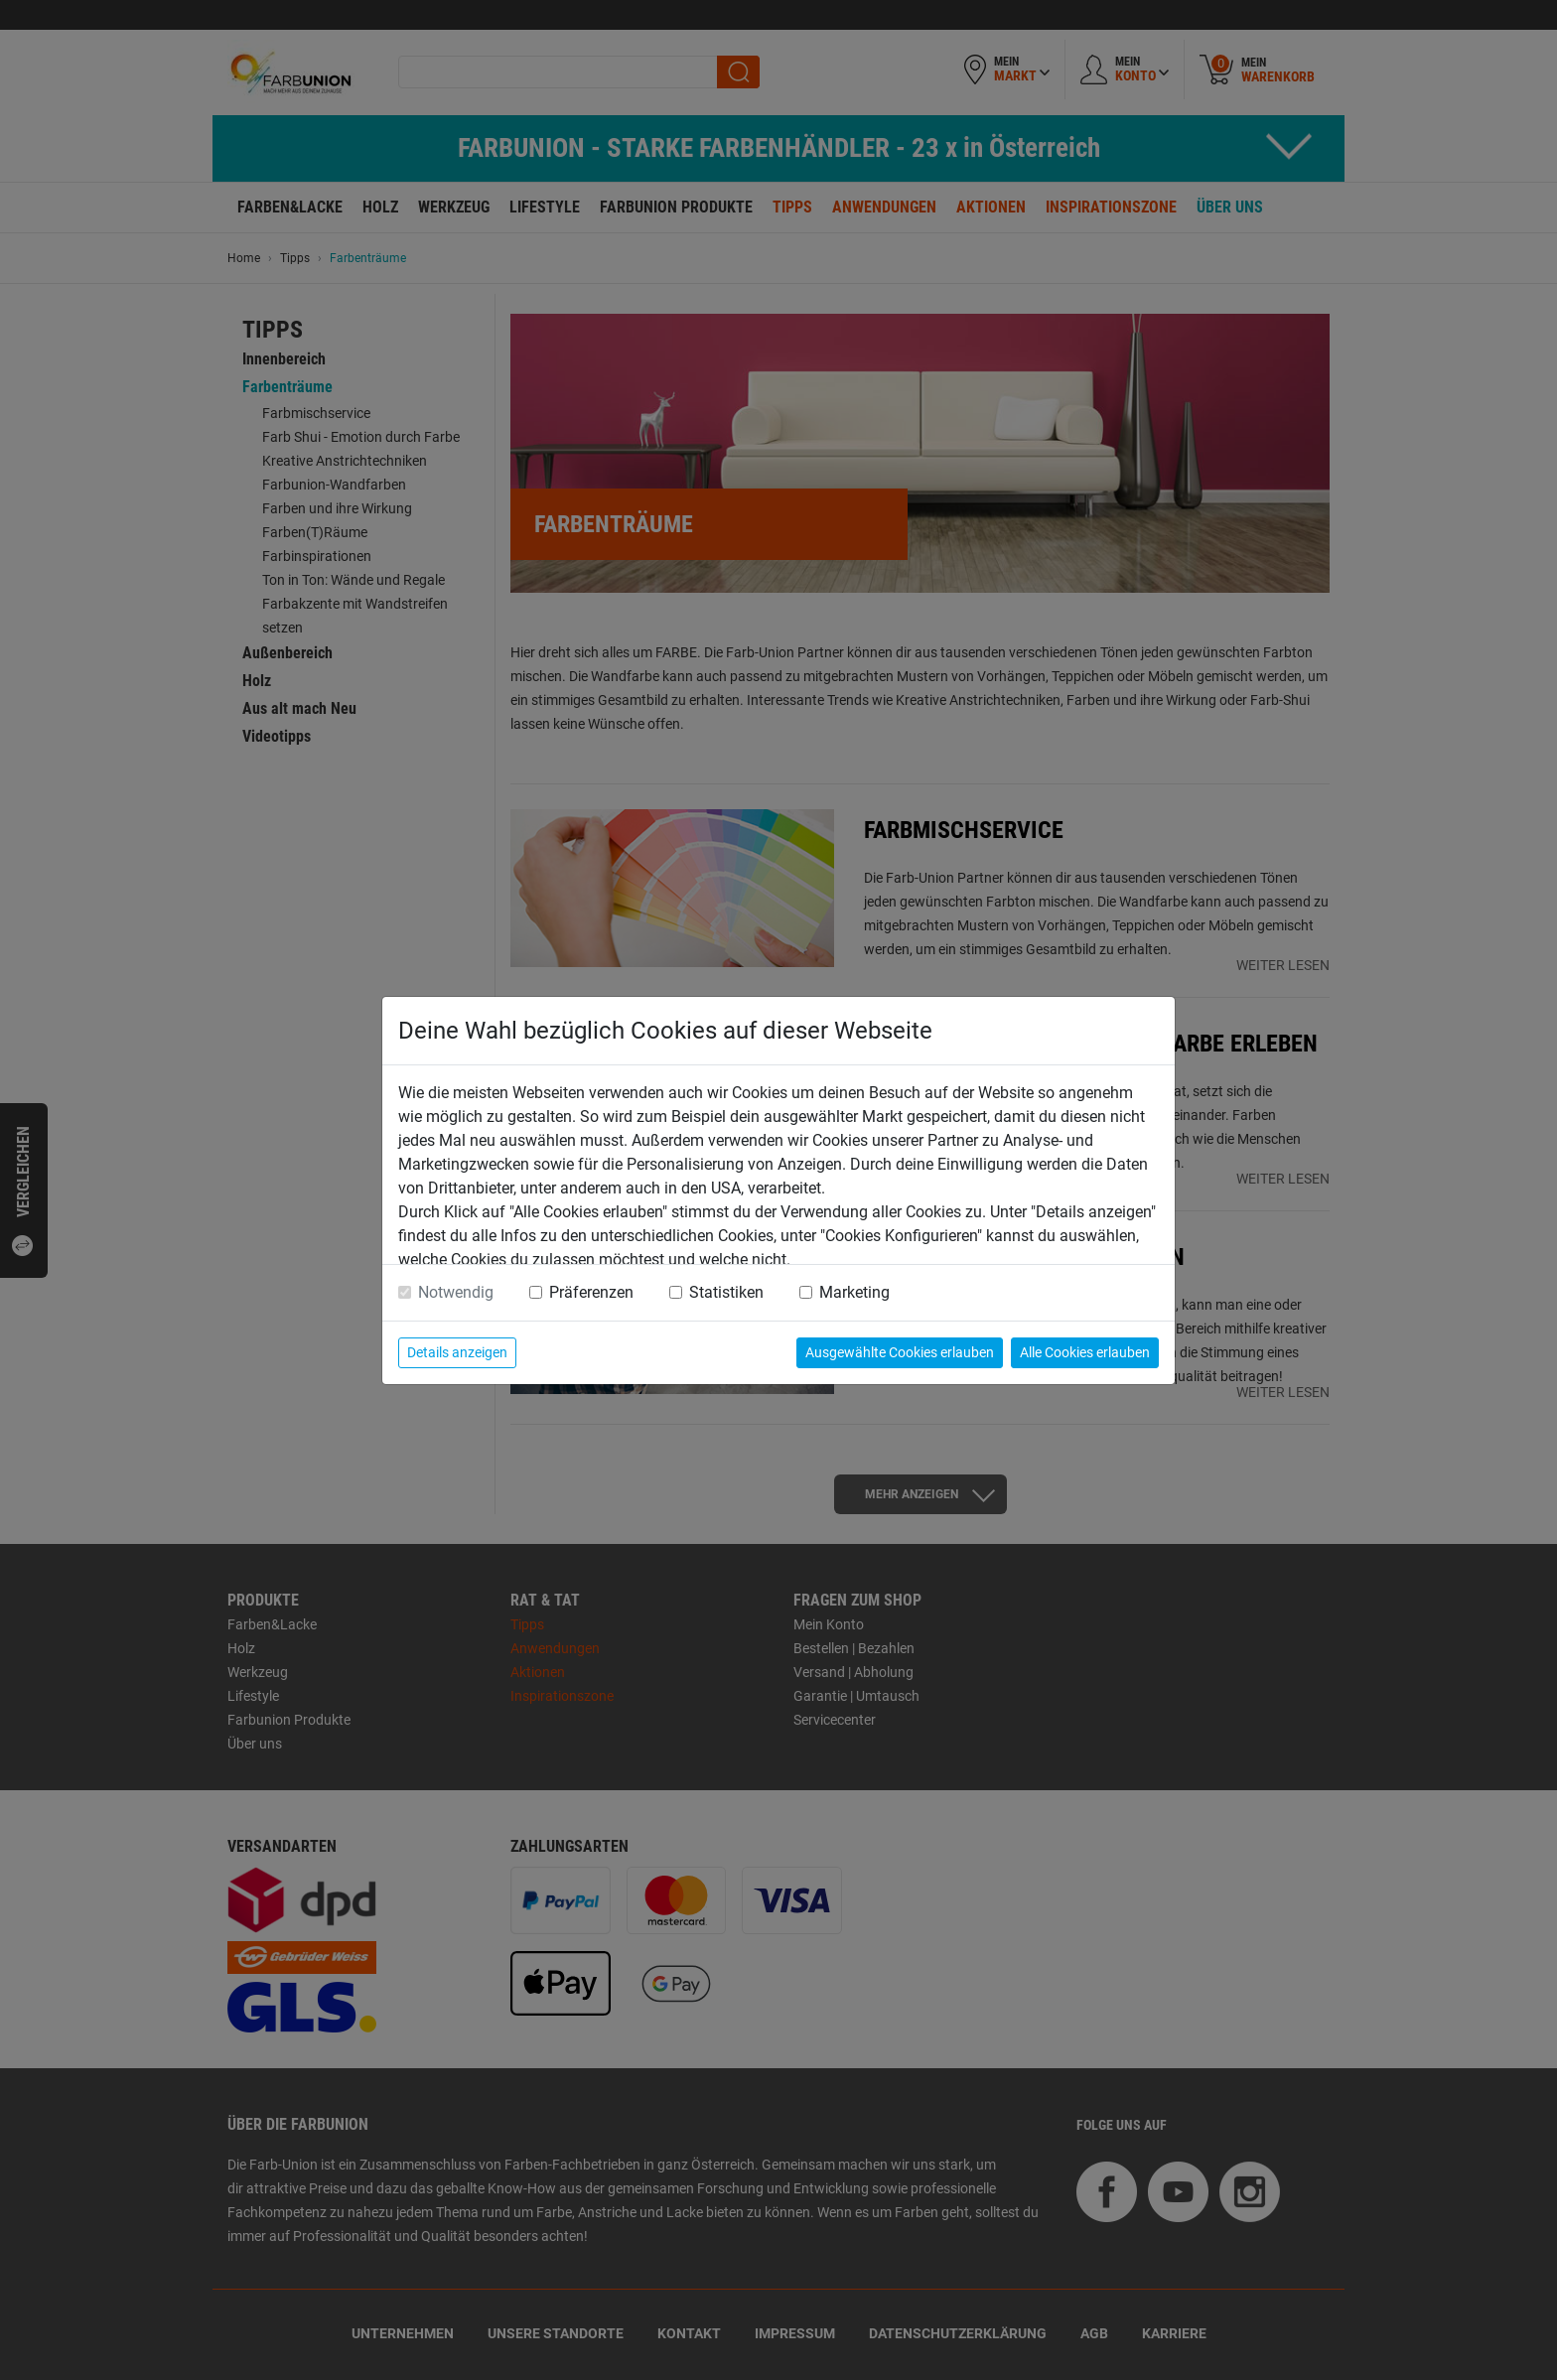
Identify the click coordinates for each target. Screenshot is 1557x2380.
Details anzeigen (457, 1352)
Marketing (854, 1292)
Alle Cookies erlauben (1085, 1352)
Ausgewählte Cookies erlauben (899, 1352)
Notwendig (456, 1292)
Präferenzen (591, 1292)
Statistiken (726, 1292)
